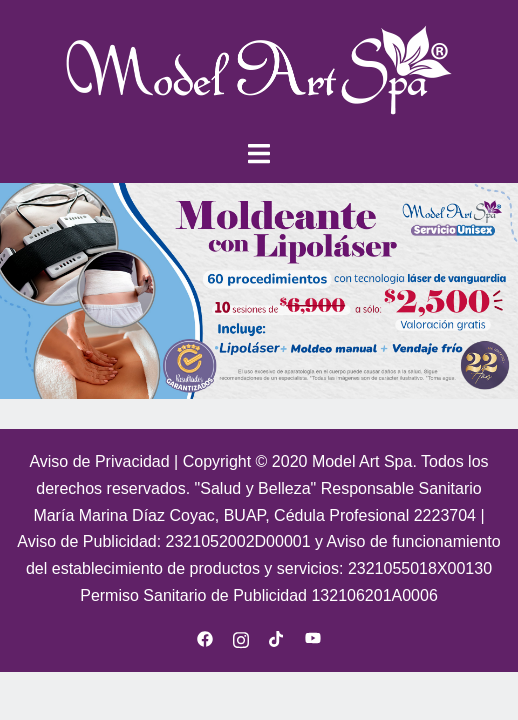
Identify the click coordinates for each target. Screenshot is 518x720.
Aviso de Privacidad (101, 461)
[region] (259, 291)
